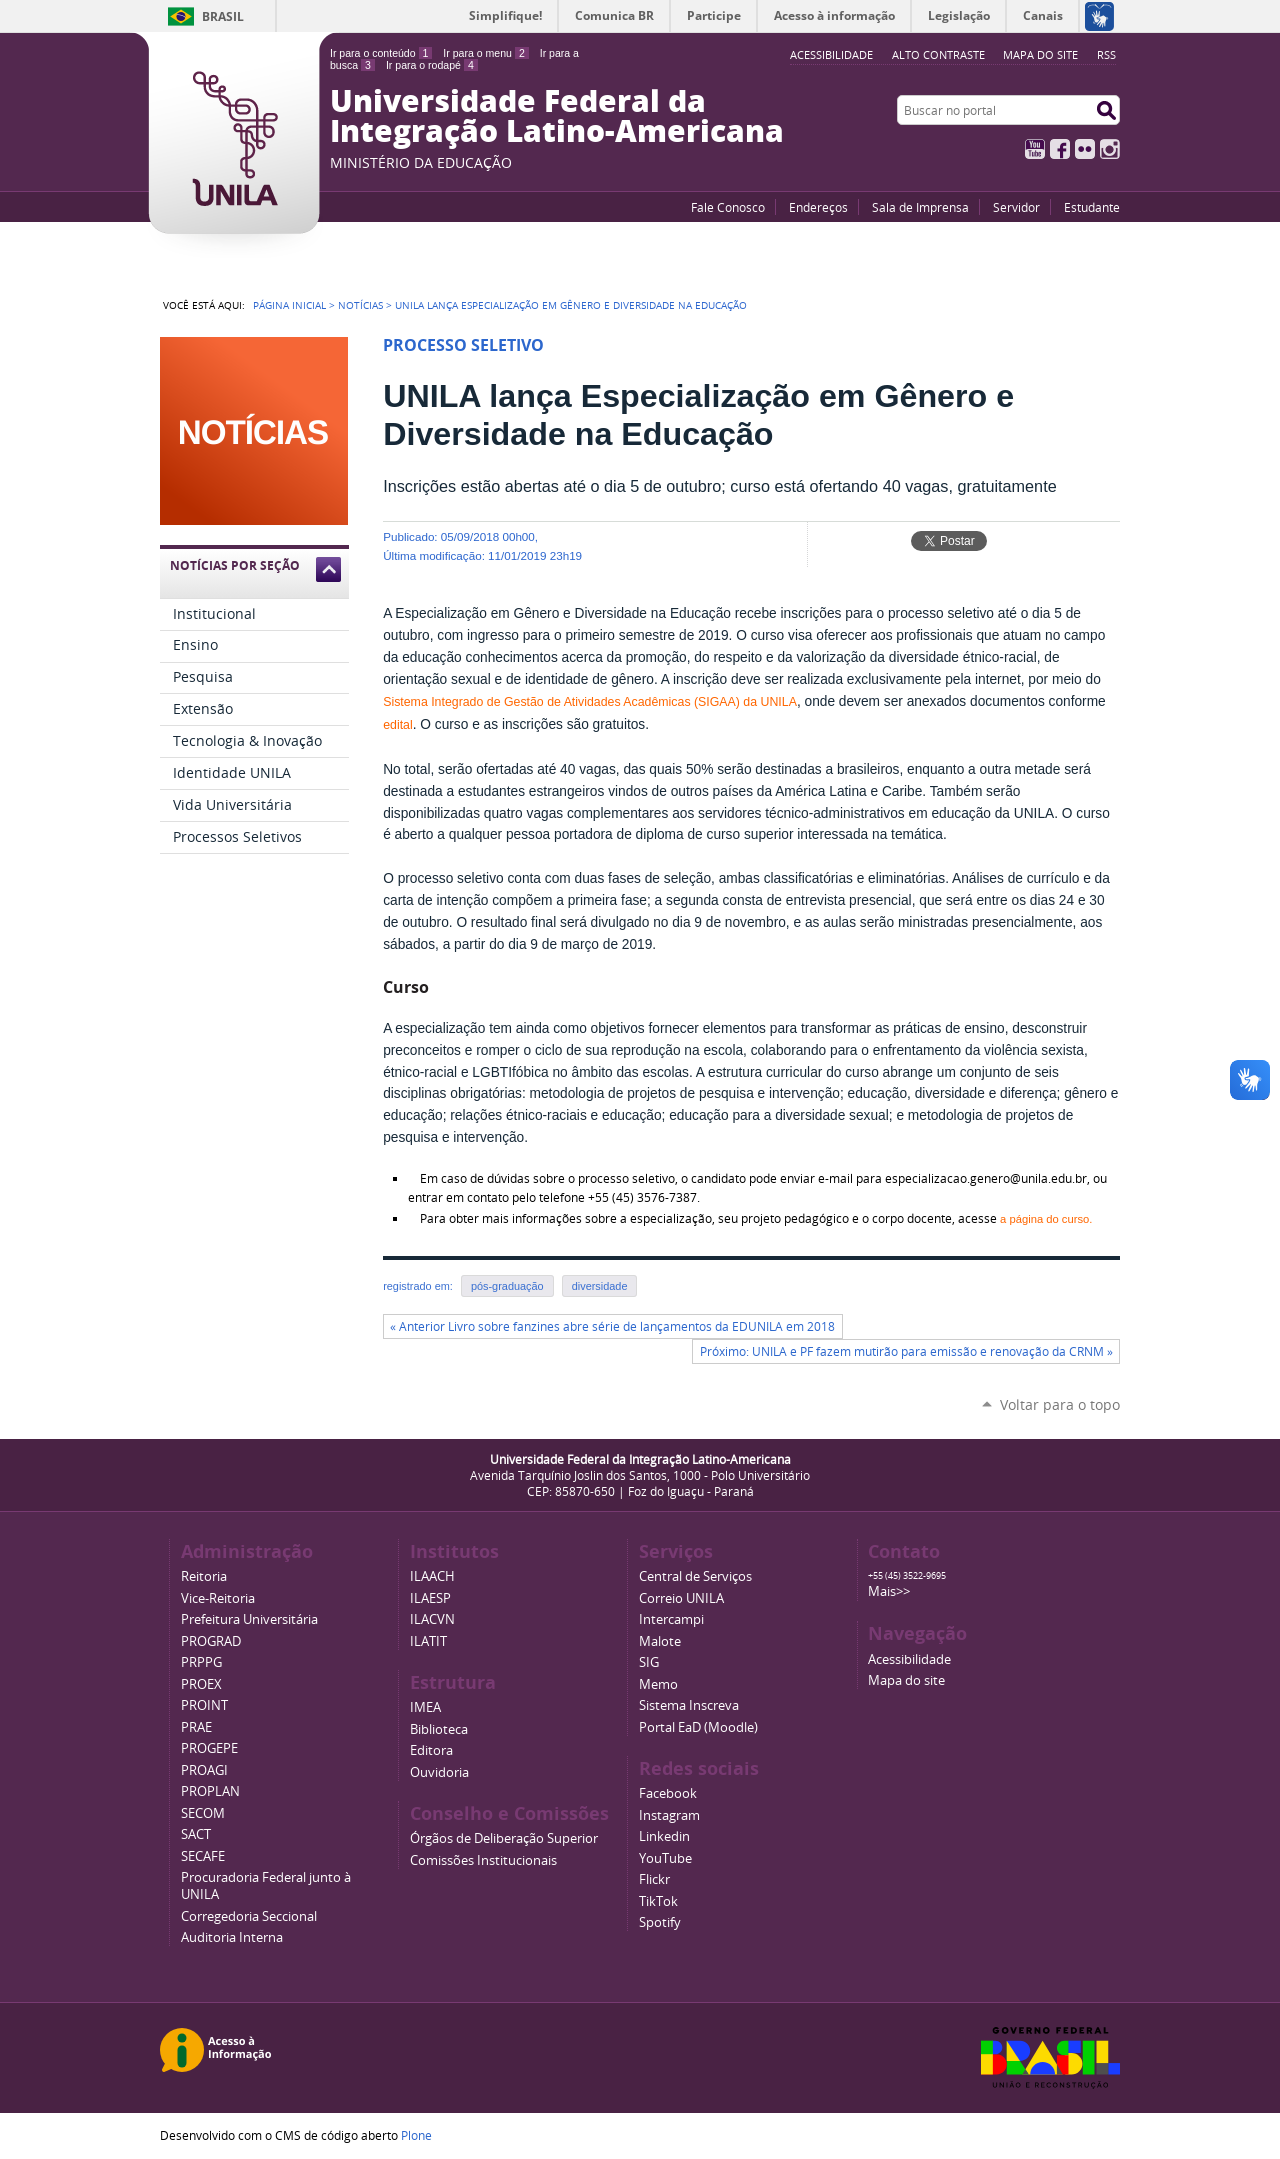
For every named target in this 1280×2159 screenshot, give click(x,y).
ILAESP (430, 1598)
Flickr (1085, 149)
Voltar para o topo (1060, 1404)
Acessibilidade (909, 1659)
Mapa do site (1040, 54)
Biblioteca (439, 1729)
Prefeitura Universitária (249, 1619)
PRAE (196, 1727)
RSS (1106, 54)
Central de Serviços (695, 1576)
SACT (196, 1834)
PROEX (201, 1684)
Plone (416, 2135)
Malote (660, 1641)
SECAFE (203, 1856)
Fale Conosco (728, 207)
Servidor (1016, 207)
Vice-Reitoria (218, 1598)
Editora (431, 1750)
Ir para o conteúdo (381, 53)
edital (398, 725)
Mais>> (889, 1591)
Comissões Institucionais (483, 1860)
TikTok (658, 1901)
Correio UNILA (681, 1598)
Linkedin (664, 1836)
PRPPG (201, 1662)
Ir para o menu (485, 53)
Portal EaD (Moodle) (698, 1727)
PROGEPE (209, 1748)
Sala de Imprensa (920, 207)
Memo (658, 1684)
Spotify (660, 1922)
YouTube (1035, 149)
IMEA (425, 1707)
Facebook (1060, 149)
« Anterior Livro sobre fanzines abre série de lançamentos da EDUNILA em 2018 (612, 1326)
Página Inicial (289, 305)
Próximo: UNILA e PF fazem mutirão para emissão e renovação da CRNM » (906, 1351)
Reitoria (204, 1576)
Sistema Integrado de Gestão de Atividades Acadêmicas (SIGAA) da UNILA (590, 702)
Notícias (360, 305)
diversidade (600, 1286)
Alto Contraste (938, 54)
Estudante (1092, 207)
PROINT (204, 1705)
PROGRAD (211, 1641)
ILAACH (432, 1576)
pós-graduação (507, 1286)
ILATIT (428, 1641)
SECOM (203, 1813)
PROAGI (204, 1770)
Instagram (1110, 149)
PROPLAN (210, 1791)
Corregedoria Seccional (249, 1916)
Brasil (223, 16)
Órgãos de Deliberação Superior (504, 1838)
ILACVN (432, 1619)
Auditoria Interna (232, 1937)
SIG (649, 1662)
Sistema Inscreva (689, 1705)
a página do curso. (1046, 1219)
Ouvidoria (439, 1772)
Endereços (818, 207)
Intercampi (671, 1619)
